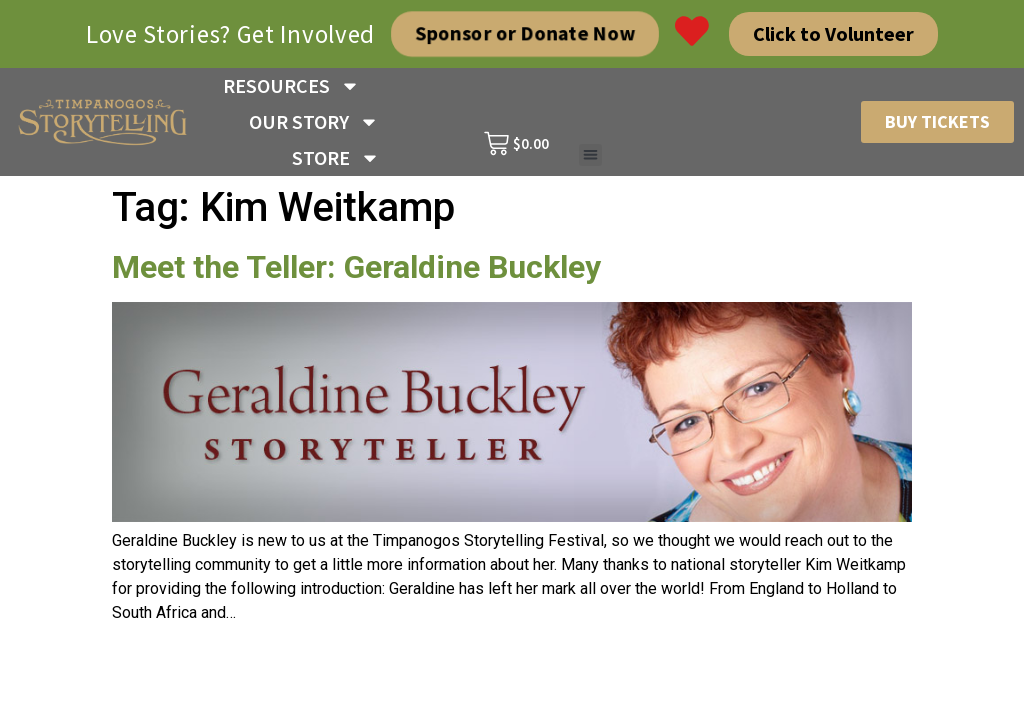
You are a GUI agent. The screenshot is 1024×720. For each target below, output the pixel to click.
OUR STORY (314, 122)
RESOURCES (291, 86)
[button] (590, 155)
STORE (336, 158)
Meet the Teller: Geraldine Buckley (356, 267)
